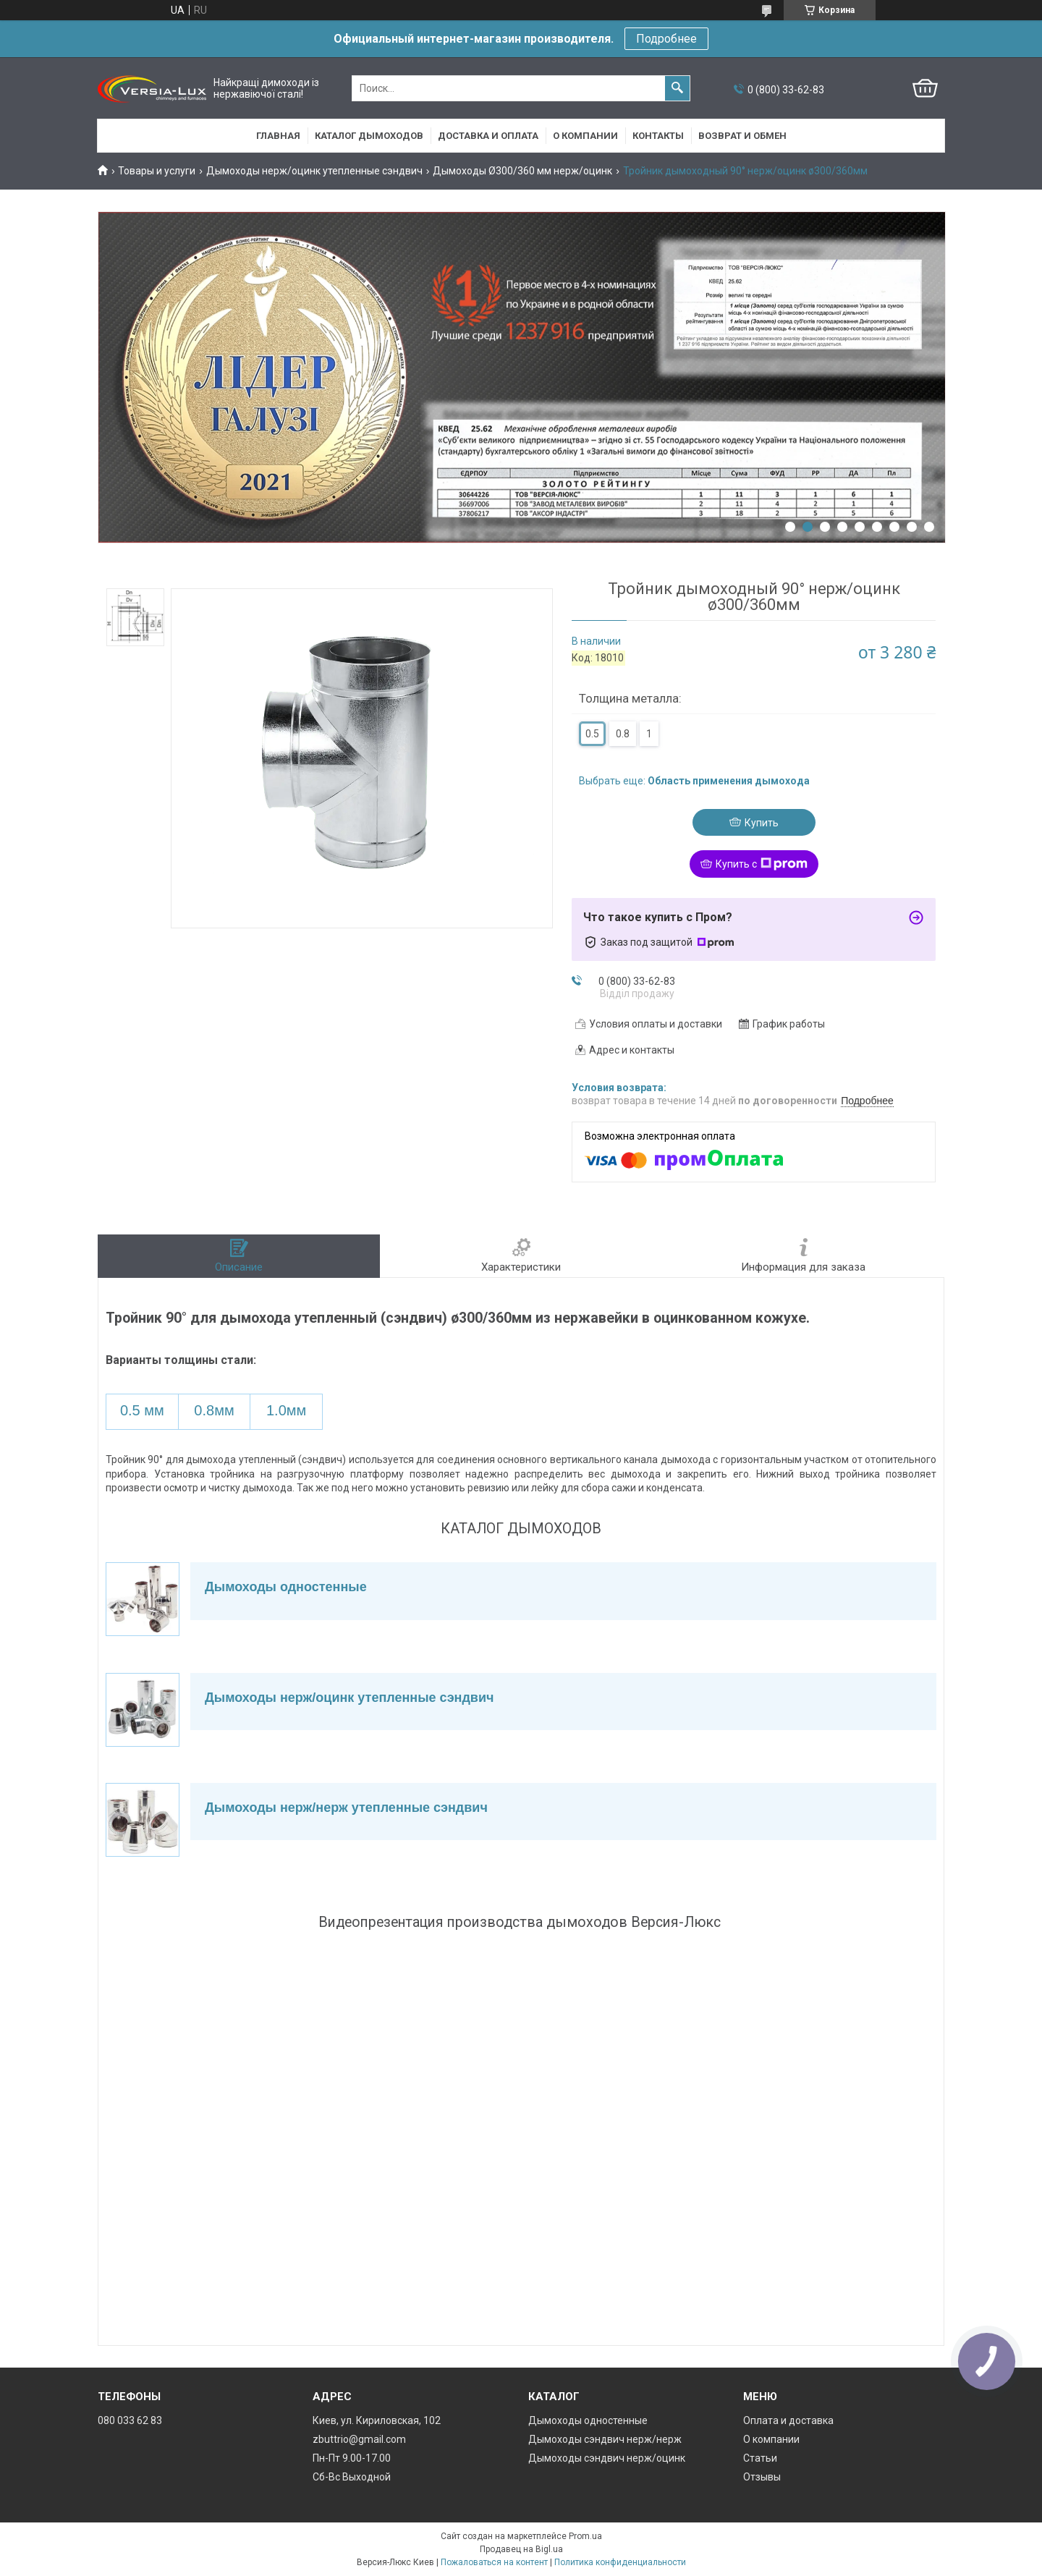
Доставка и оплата (488, 135)
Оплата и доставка (788, 2420)
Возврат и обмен (742, 135)
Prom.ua (585, 2536)
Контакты (658, 135)
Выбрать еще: (694, 781)
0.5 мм (142, 1410)
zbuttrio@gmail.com (359, 2439)
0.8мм (214, 1410)
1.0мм (286, 1410)
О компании (585, 135)
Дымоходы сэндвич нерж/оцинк (606, 2458)
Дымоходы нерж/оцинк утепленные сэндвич (314, 171)
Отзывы (762, 2477)
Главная (278, 135)
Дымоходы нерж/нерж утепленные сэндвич (346, 1807)
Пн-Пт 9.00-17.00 (352, 2458)
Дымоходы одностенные (286, 1587)
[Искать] (677, 88)
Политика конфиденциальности (620, 2562)
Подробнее (666, 39)
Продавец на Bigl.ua (521, 2549)
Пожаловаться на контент (494, 2562)
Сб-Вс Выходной (352, 2477)
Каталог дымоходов (369, 135)
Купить (762, 823)
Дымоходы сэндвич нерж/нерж (605, 2439)
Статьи (760, 2458)
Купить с (762, 863)
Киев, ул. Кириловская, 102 (377, 2420)
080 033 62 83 (130, 2420)
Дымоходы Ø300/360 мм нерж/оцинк (522, 171)
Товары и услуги (156, 171)
